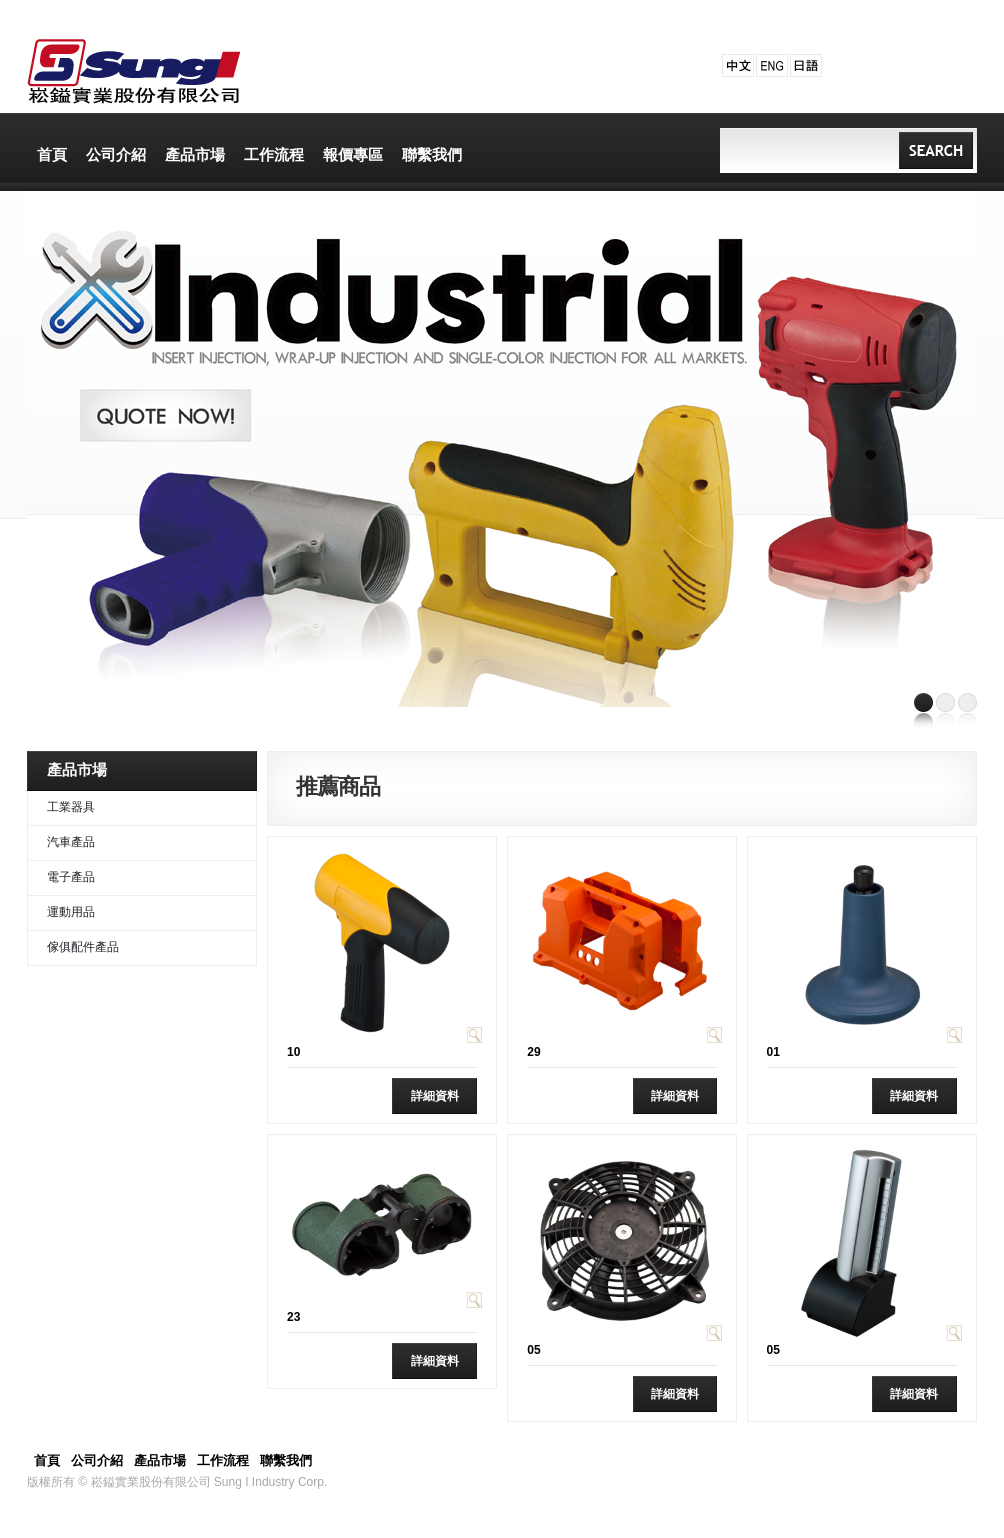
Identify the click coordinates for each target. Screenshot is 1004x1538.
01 (773, 1052)
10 (293, 1052)
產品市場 (160, 1460)
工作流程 (223, 1460)
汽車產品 (71, 842)
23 (293, 1317)
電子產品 (71, 877)
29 (533, 1052)
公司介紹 (97, 1460)
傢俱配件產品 (83, 947)
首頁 (47, 1460)
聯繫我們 (286, 1460)
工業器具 (71, 807)
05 (533, 1350)
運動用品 (71, 912)
